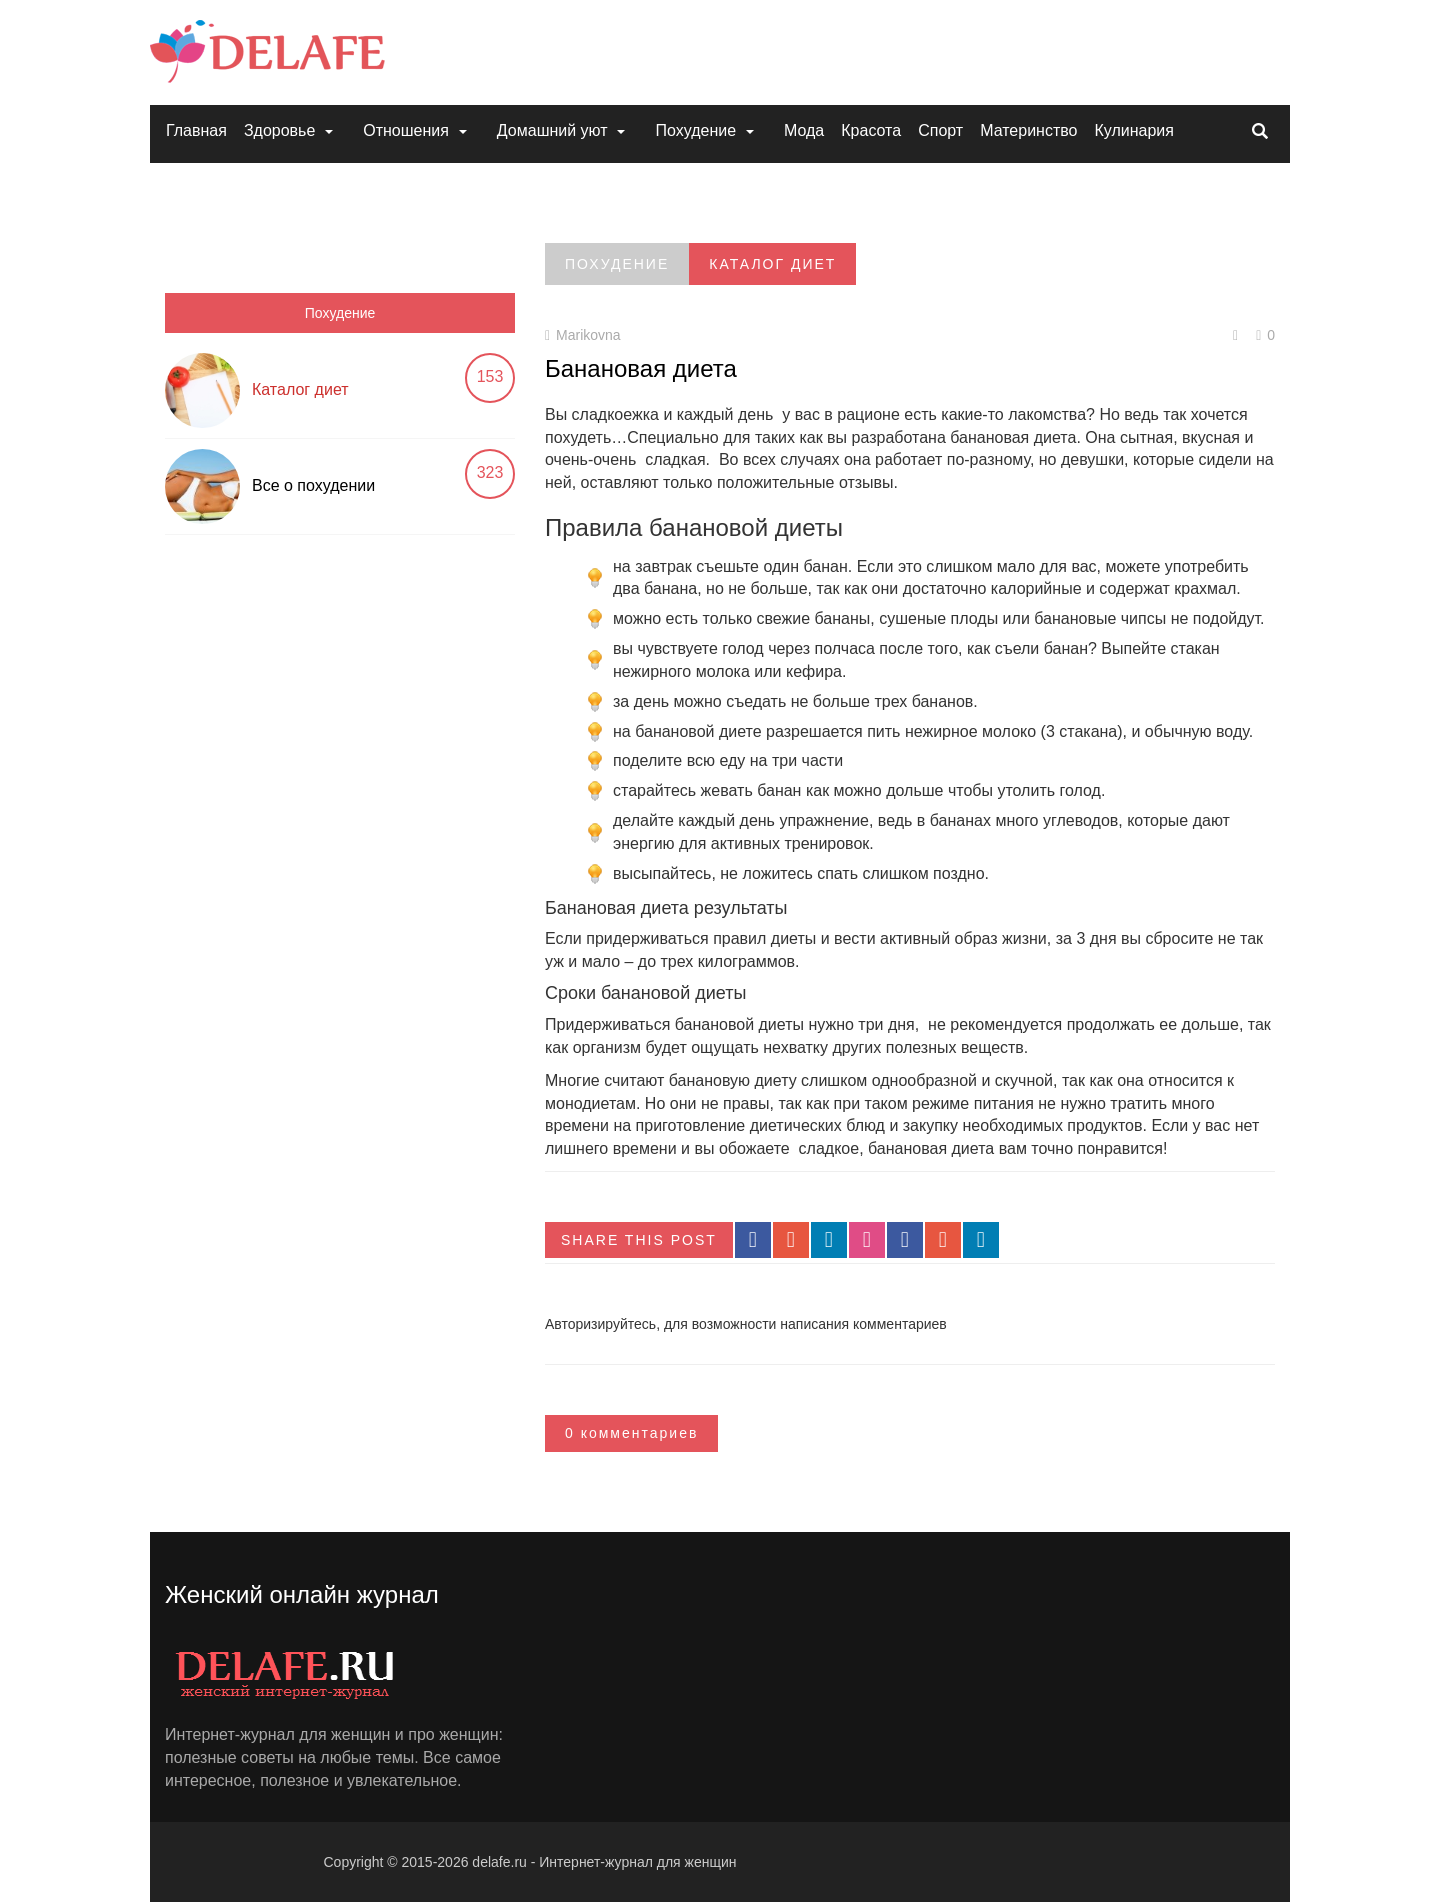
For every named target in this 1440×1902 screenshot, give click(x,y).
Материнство (1028, 130)
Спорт (940, 130)
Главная (196, 130)
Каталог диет (300, 389)
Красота (871, 130)
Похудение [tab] (340, 313)
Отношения (406, 130)
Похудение (695, 130)
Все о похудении (313, 485)
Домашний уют (552, 130)
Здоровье (279, 130)
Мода (804, 130)
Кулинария (1133, 130)
